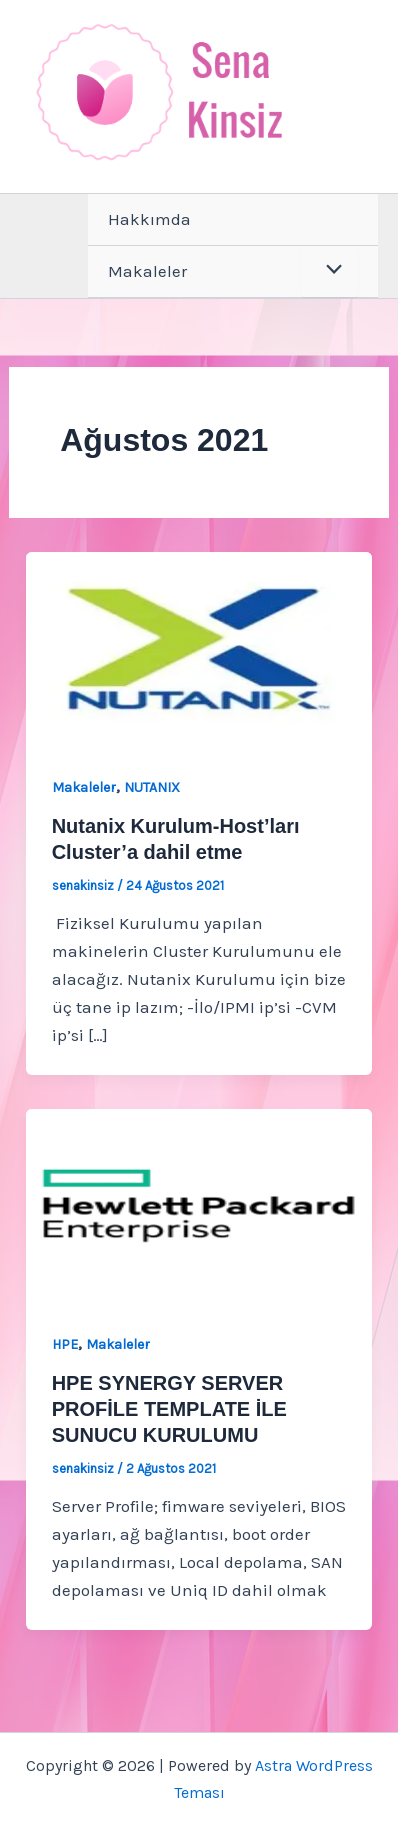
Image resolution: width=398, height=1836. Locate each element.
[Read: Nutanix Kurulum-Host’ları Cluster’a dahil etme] (199, 647)
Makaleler (147, 271)
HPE (65, 1344)
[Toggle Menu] (329, 271)
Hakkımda (149, 219)
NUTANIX (152, 787)
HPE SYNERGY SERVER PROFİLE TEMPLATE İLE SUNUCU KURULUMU (169, 1409)
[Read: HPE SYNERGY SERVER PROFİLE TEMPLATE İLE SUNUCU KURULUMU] (199, 1204)
